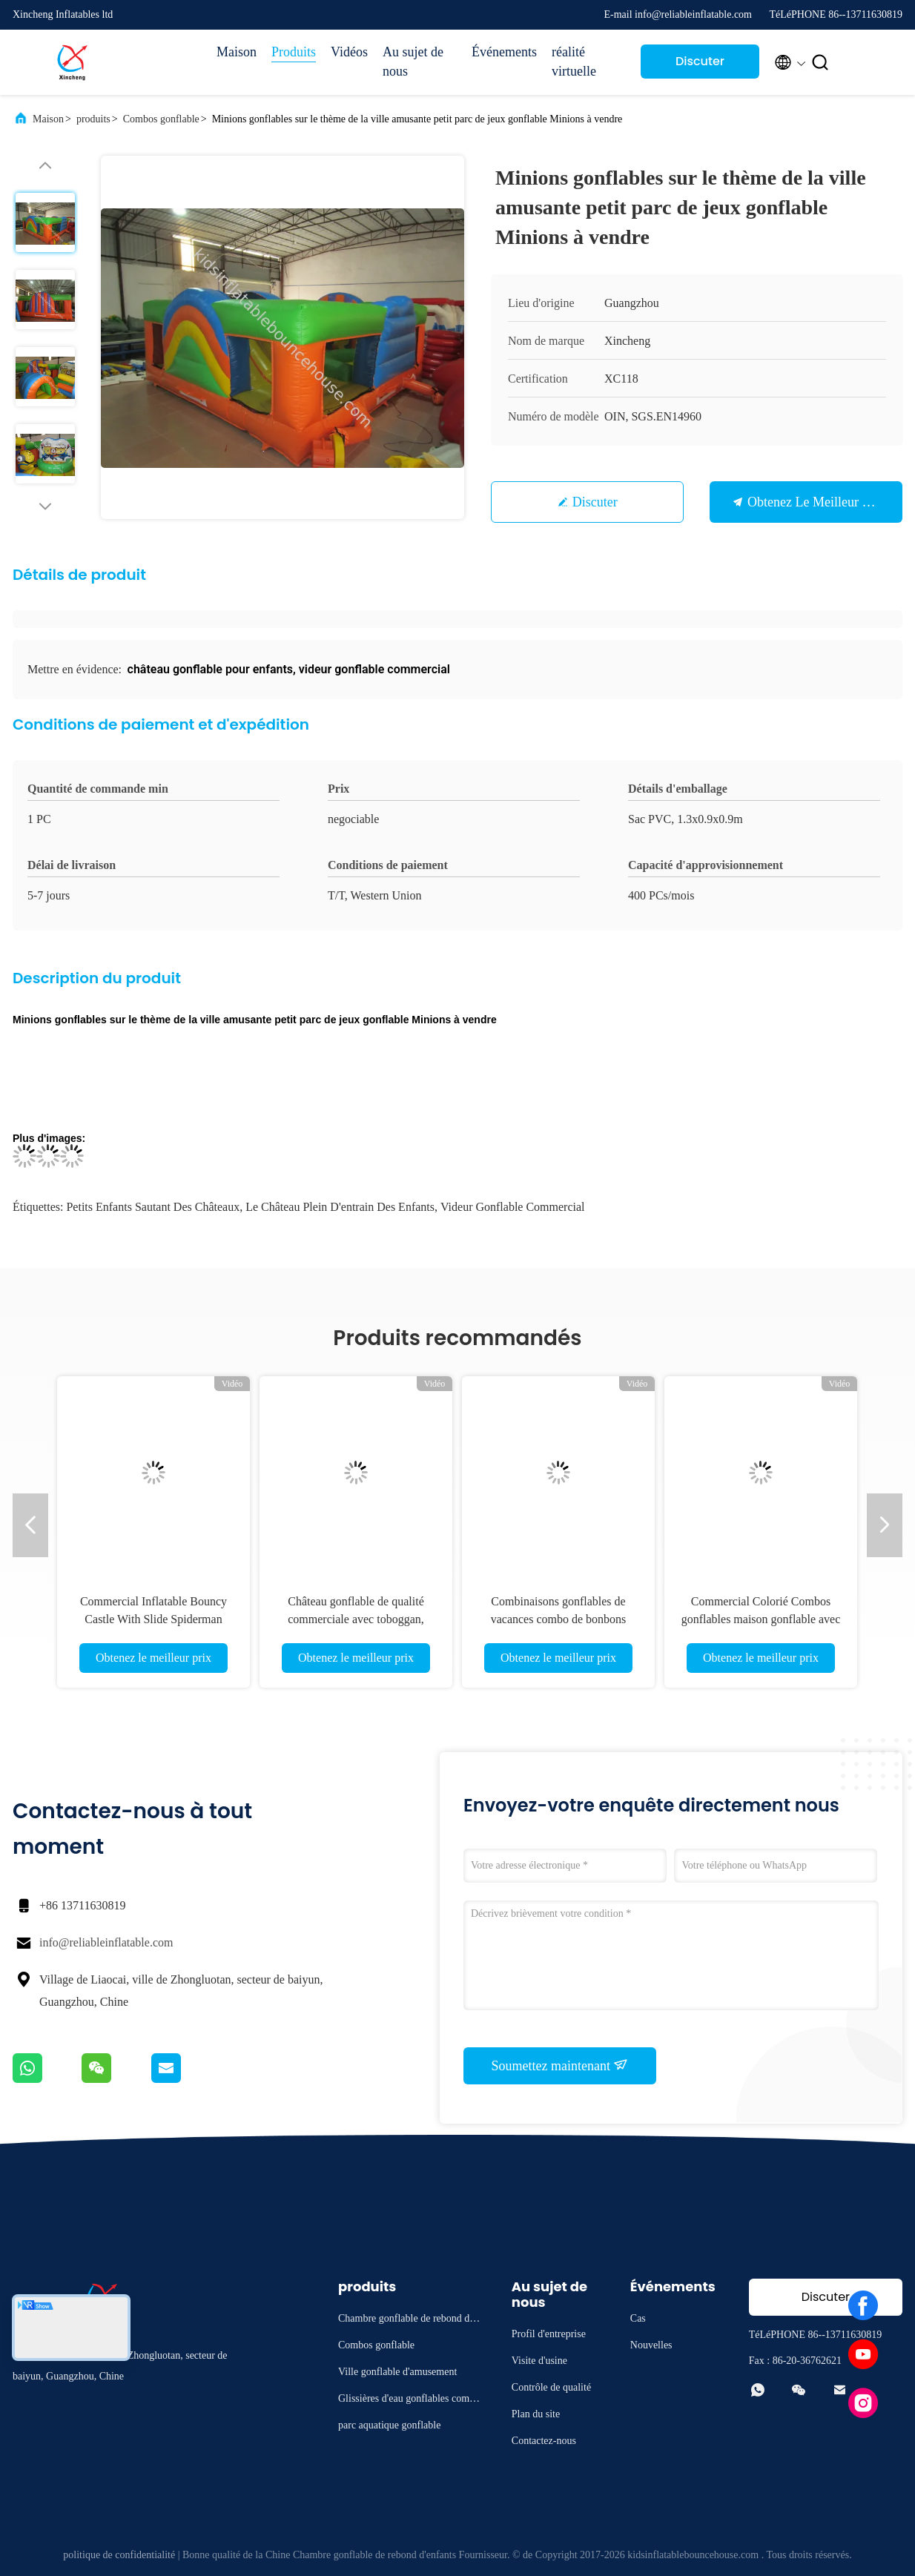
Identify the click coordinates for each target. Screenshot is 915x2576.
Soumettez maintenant (560, 2065)
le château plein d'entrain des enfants (340, 1207)
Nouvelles (651, 2345)
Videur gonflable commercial (512, 1207)
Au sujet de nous (413, 61)
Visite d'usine (539, 2360)
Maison (237, 51)
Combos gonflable (161, 119)
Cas (638, 2318)
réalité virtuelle (574, 61)
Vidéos (349, 51)
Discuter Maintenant (699, 66)
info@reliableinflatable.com (106, 1942)
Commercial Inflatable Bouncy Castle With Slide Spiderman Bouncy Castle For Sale (153, 1619)
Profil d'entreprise (549, 2333)
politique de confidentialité (119, 2554)
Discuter (595, 502)
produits (93, 119)
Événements (504, 51)
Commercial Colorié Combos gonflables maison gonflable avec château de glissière (761, 1619)
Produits (293, 51)
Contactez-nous (544, 2440)
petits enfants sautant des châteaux (153, 1207)
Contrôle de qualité (551, 2387)
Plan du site (536, 2414)
